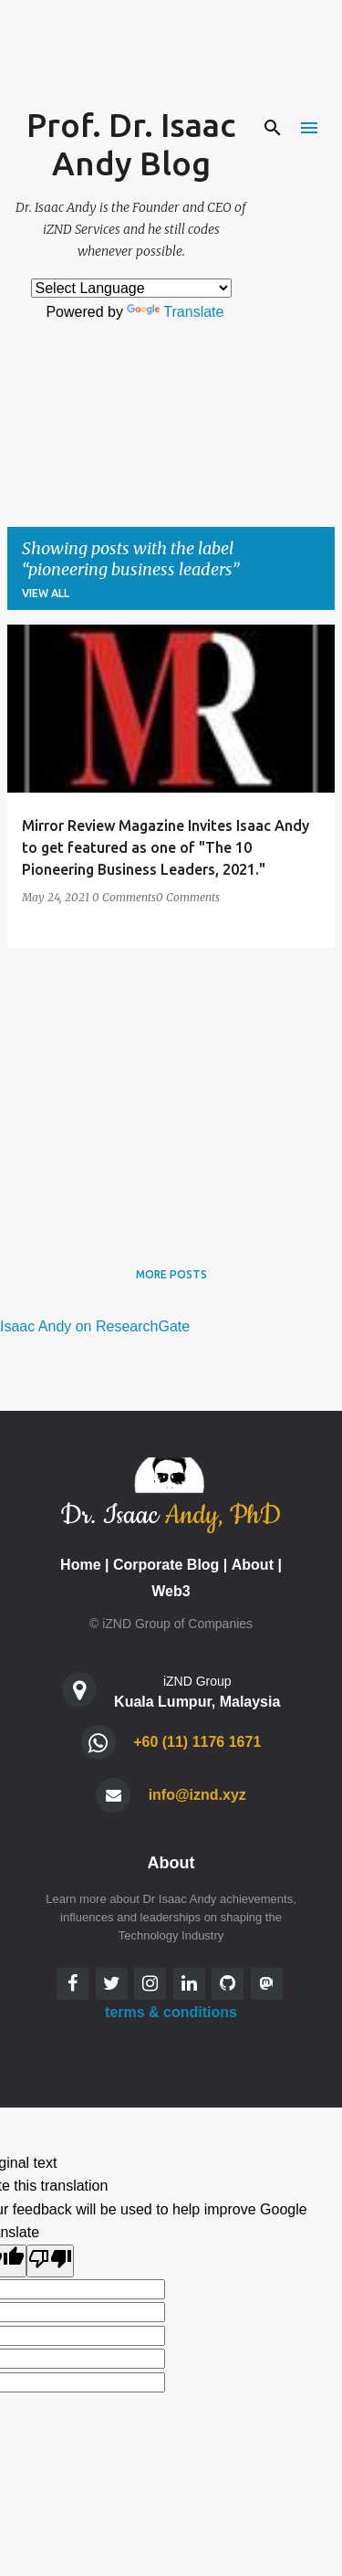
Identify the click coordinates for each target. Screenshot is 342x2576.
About (253, 1564)
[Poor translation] (50, 2261)
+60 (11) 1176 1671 (197, 1742)
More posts (171, 1274)
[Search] (273, 128)
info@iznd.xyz (197, 1795)
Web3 (170, 1591)
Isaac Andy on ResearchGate (95, 1326)
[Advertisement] (171, 1090)
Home (80, 1564)
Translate (175, 312)
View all (45, 593)
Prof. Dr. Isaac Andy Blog (130, 144)
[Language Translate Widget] (131, 288)
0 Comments (124, 897)
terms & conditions (171, 2012)
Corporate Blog (166, 1564)
